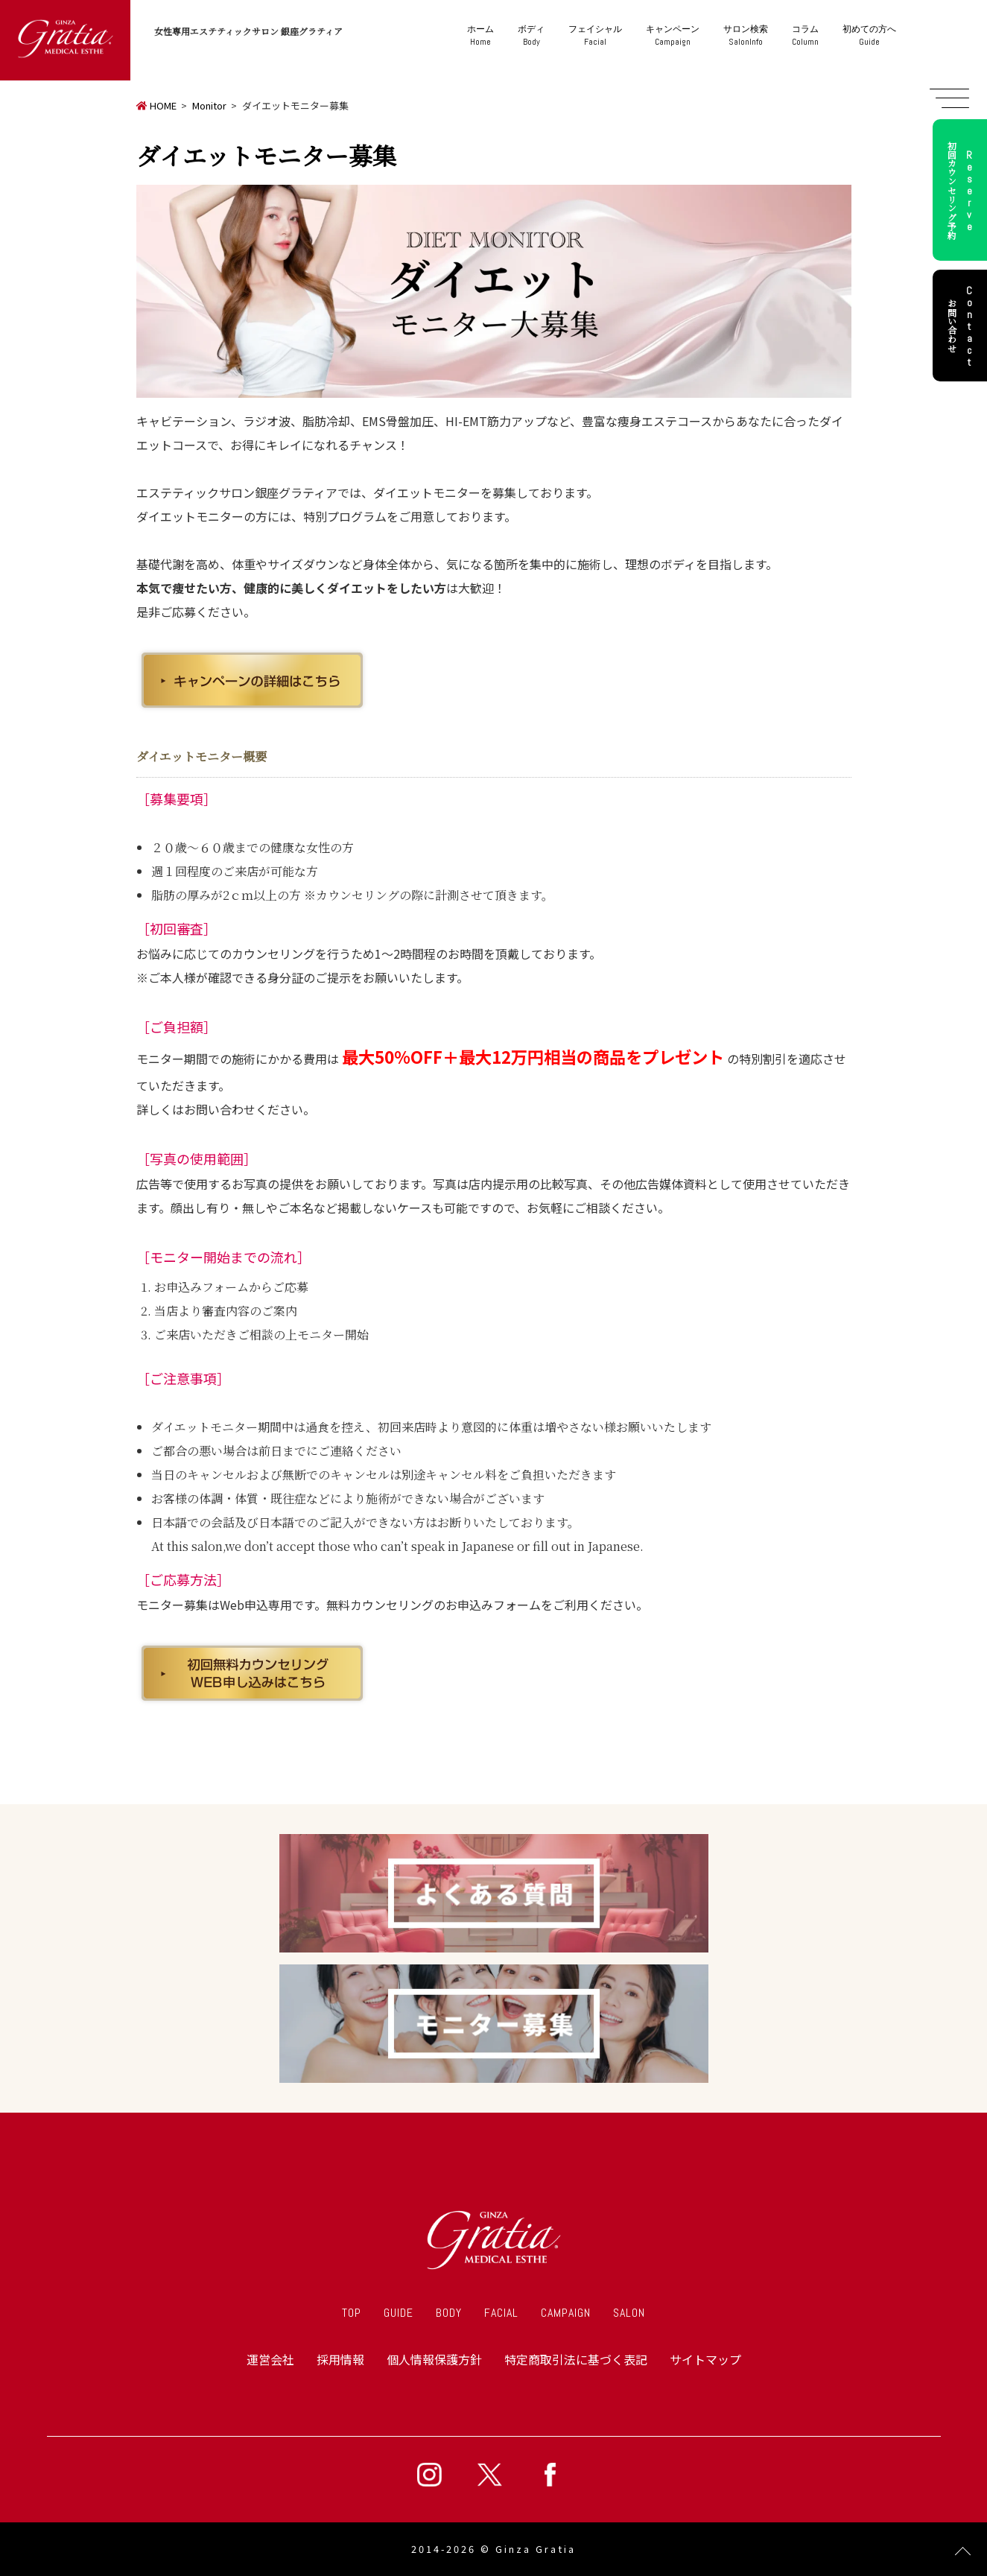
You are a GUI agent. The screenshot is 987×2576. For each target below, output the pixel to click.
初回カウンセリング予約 (962, 190)
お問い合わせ (962, 325)
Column (805, 35)
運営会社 (270, 2359)
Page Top (963, 2552)
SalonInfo (745, 35)
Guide (869, 35)
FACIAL (501, 2312)
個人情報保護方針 (434, 2359)
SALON (629, 2312)
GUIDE (398, 2312)
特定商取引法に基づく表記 (575, 2359)
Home (480, 35)
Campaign (672, 35)
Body (531, 35)
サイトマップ (705, 2359)
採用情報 (340, 2359)
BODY (449, 2312)
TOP (351, 2312)
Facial (595, 35)
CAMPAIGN (566, 2312)
